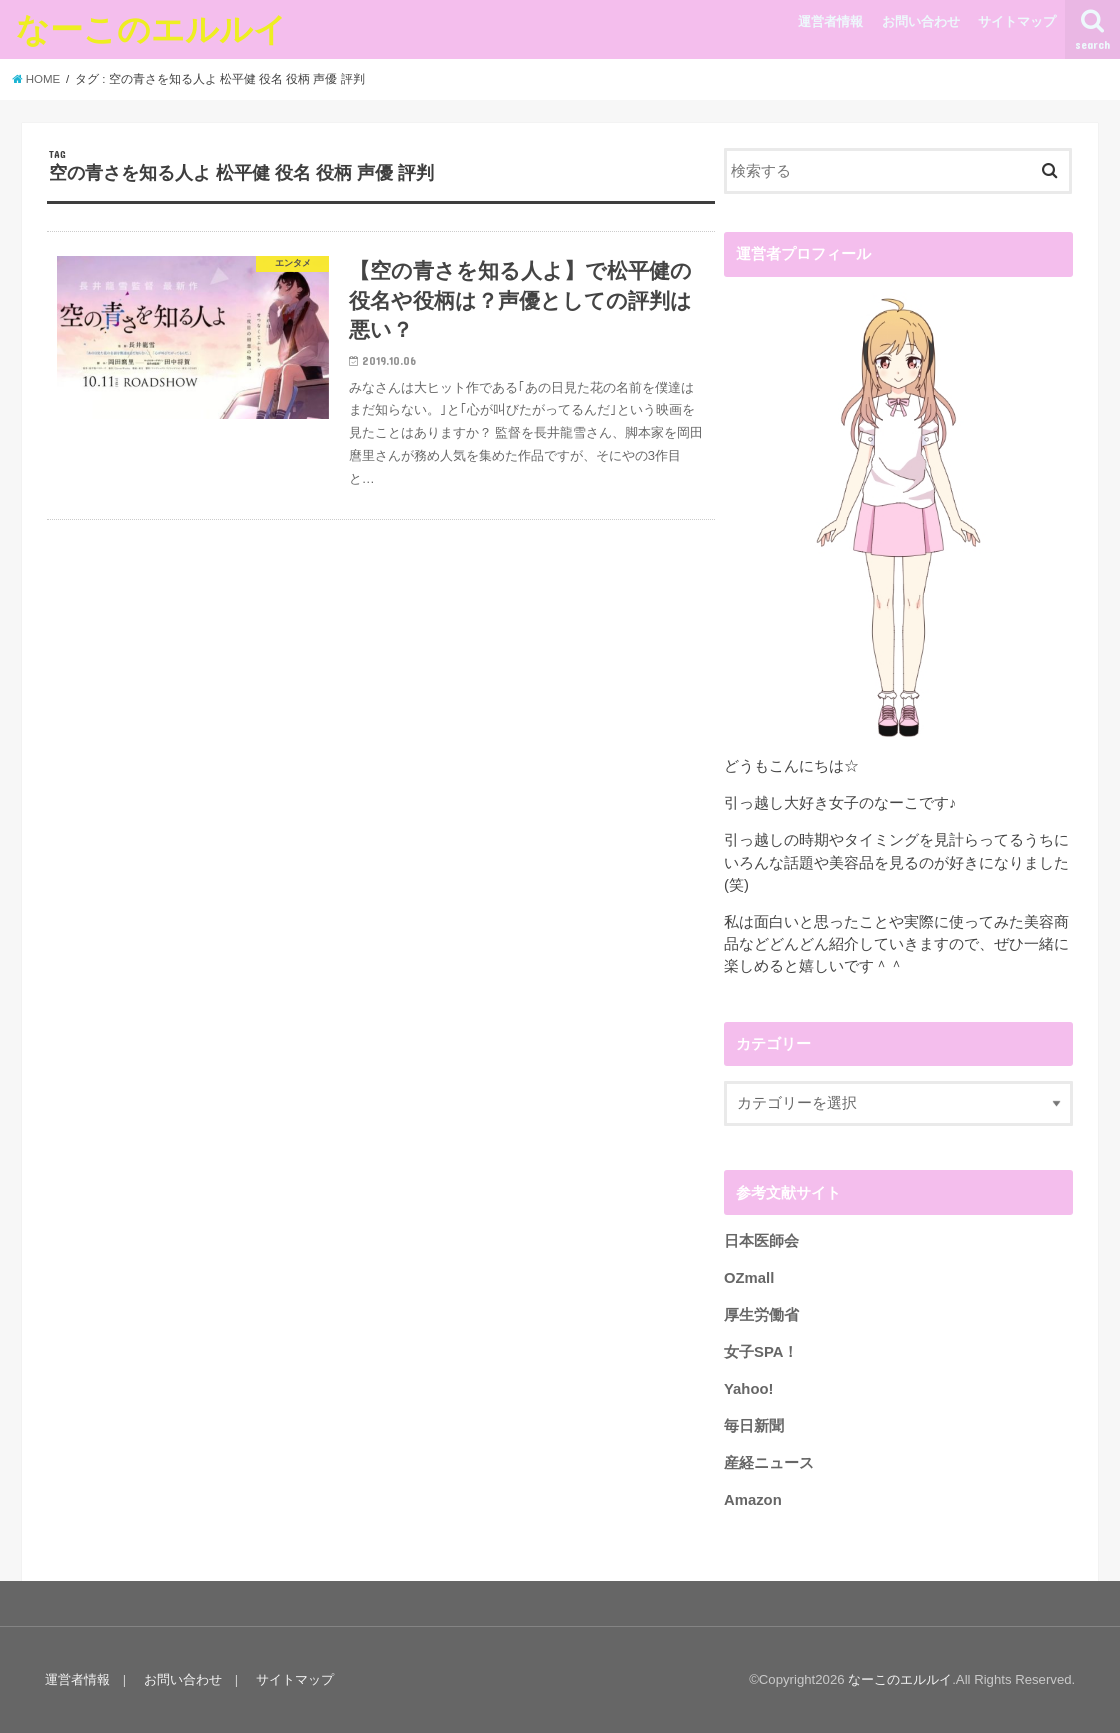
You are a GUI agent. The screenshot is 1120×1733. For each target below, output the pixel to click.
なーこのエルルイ (151, 28)
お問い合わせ (921, 21)
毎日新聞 (754, 1426)
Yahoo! (748, 1389)
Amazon (753, 1500)
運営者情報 (830, 21)
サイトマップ (1017, 21)
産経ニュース (769, 1463)
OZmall (749, 1278)
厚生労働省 (761, 1315)
